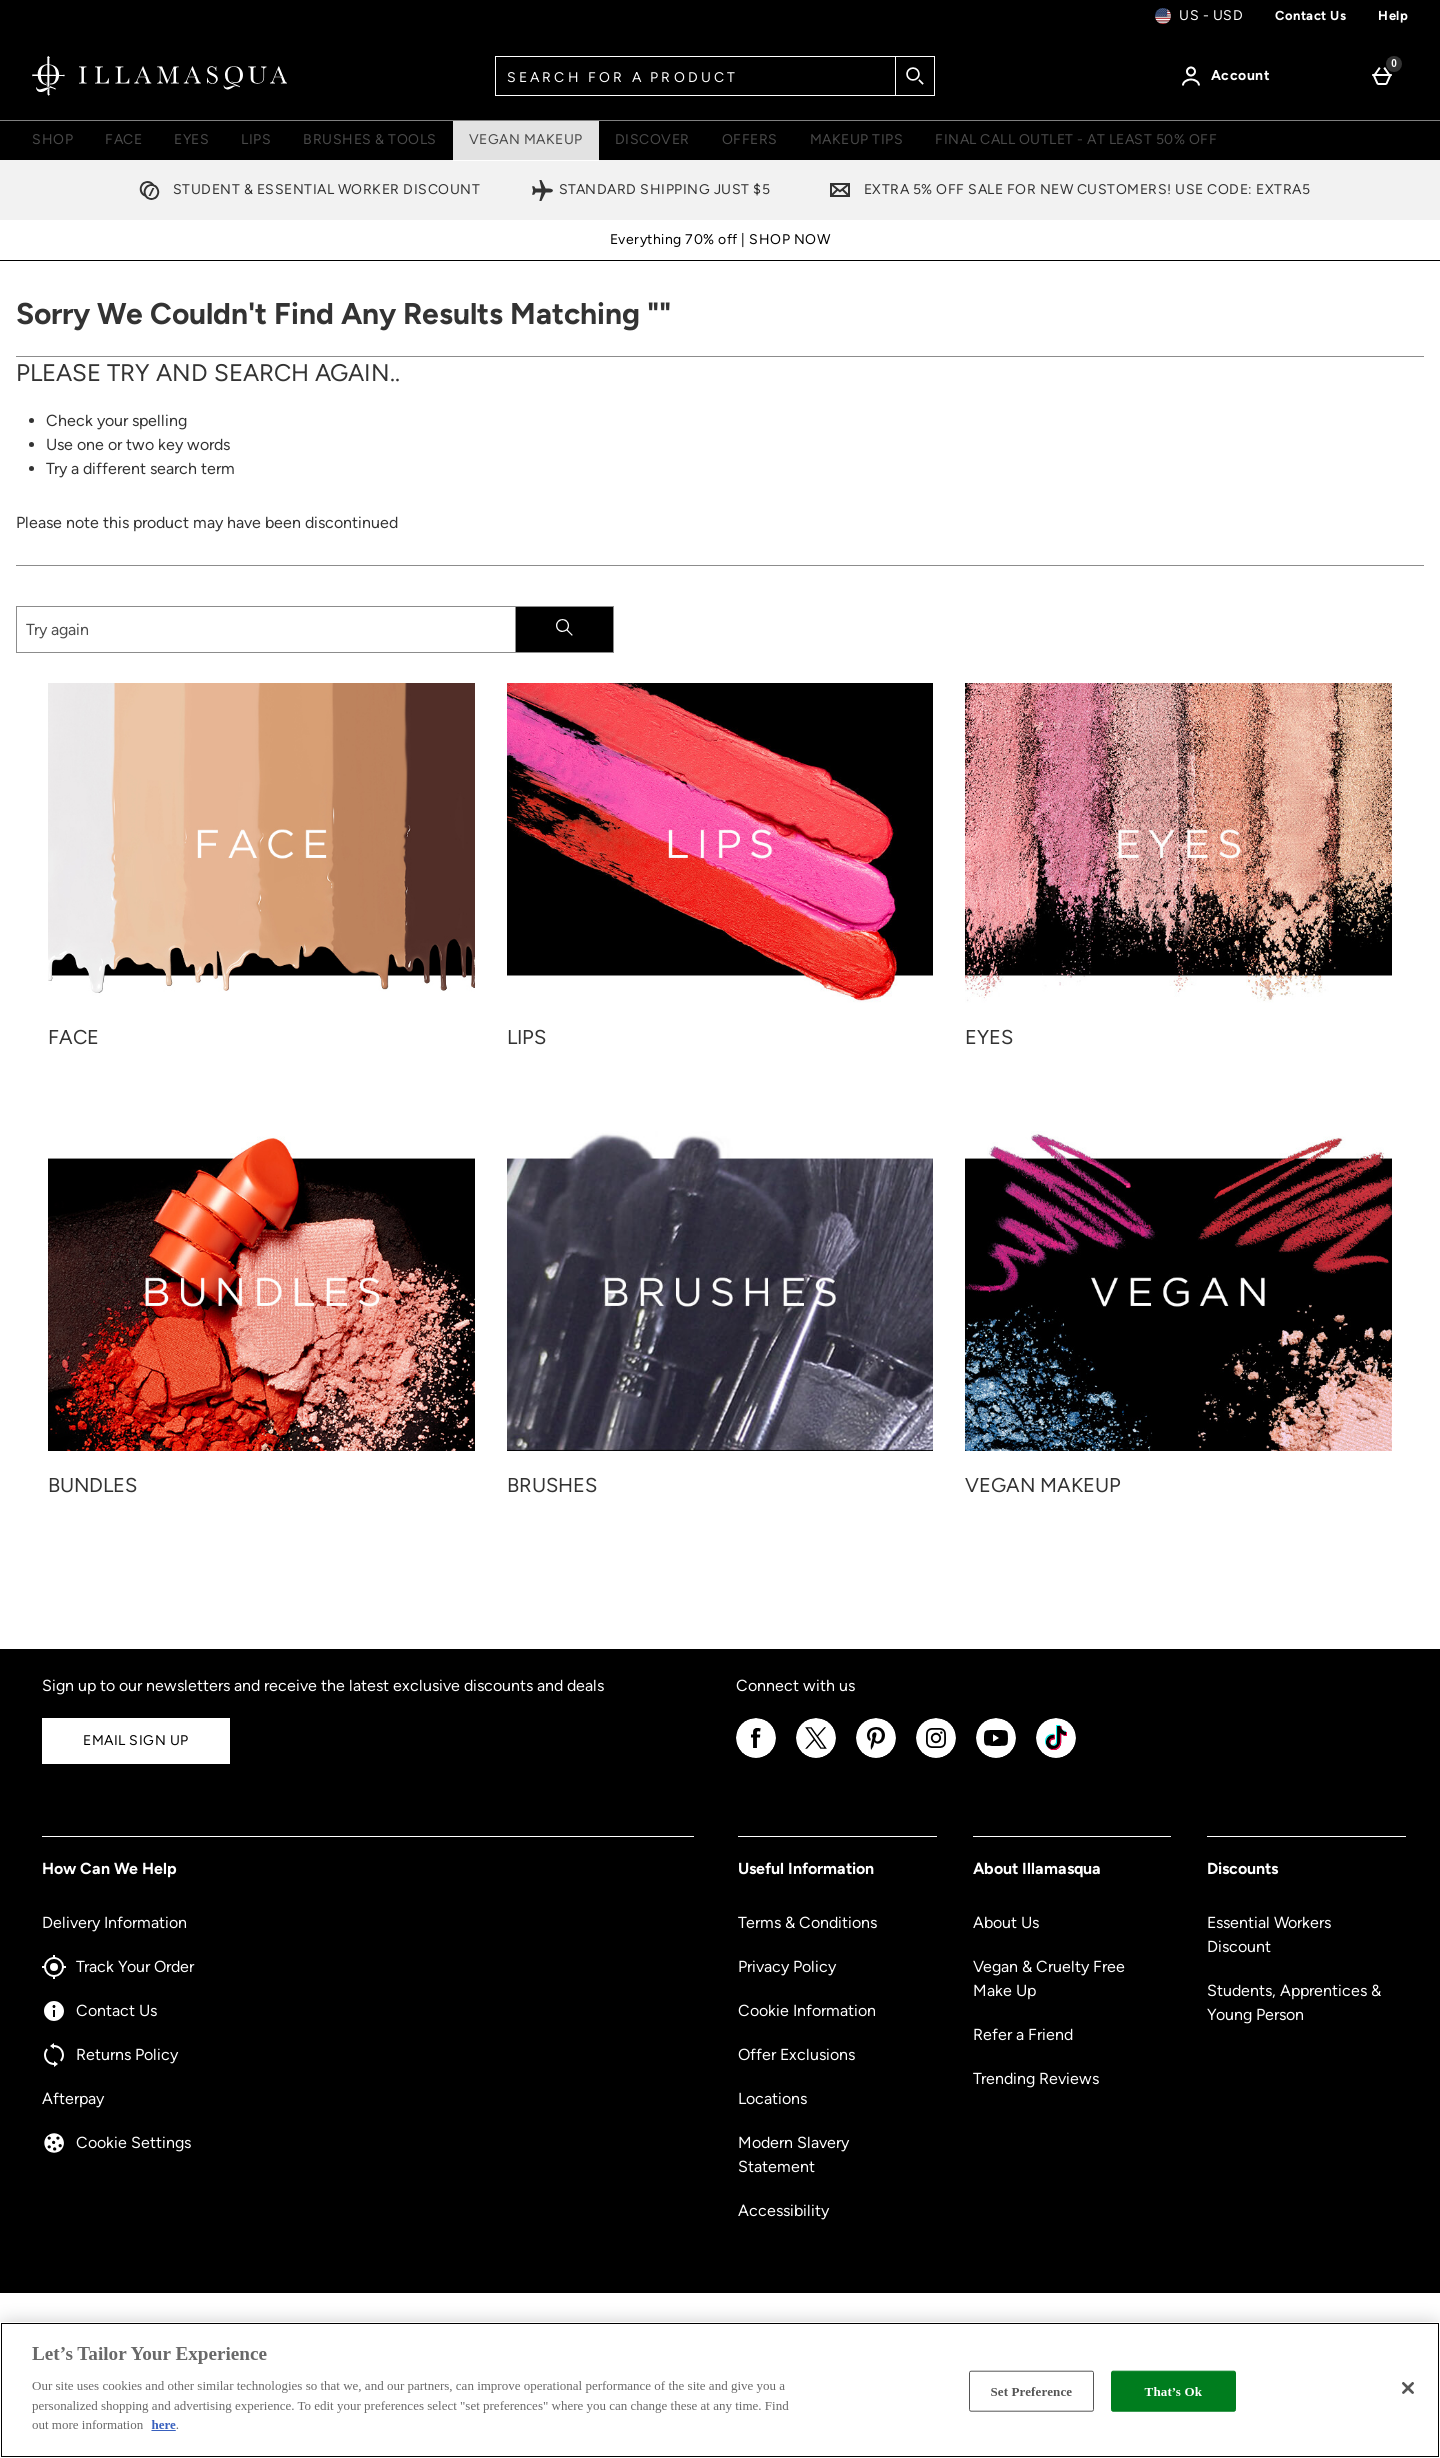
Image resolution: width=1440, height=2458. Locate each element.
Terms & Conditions (807, 1922)
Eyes (191, 139)
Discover (652, 139)
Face (123, 139)
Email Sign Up (136, 1740)
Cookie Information (807, 2010)
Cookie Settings (116, 2143)
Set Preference (1031, 2390)
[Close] (1408, 2388)
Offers (750, 139)
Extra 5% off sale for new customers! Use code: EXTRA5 (1065, 189)
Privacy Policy (787, 1966)
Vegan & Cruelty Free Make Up (1049, 1978)
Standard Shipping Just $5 (650, 189)
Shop (52, 139)
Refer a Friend (1023, 2034)
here (163, 2424)
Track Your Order (118, 1967)
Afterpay (73, 2098)
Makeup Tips (857, 139)
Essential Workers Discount (1269, 1934)
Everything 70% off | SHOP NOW (720, 239)
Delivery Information (114, 1922)
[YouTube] (996, 1754)
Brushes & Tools (370, 139)
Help (1393, 15)
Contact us (1310, 15)
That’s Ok (1173, 2390)
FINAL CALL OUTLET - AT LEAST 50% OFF (1076, 139)
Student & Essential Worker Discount (305, 189)
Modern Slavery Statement (793, 2154)
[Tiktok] (1056, 1754)
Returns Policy (110, 2055)
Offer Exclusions (796, 2054)
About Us (1006, 1922)
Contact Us (99, 2011)
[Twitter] (816, 1754)
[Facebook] (756, 1754)
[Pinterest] (876, 1754)
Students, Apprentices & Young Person (1294, 2002)
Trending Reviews (1036, 2078)
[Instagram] (936, 1754)
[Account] (1229, 76)
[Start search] (915, 76)
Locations (772, 2098)
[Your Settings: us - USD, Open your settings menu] (1199, 16)
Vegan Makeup (526, 139)
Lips (256, 139)
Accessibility (783, 2210)
